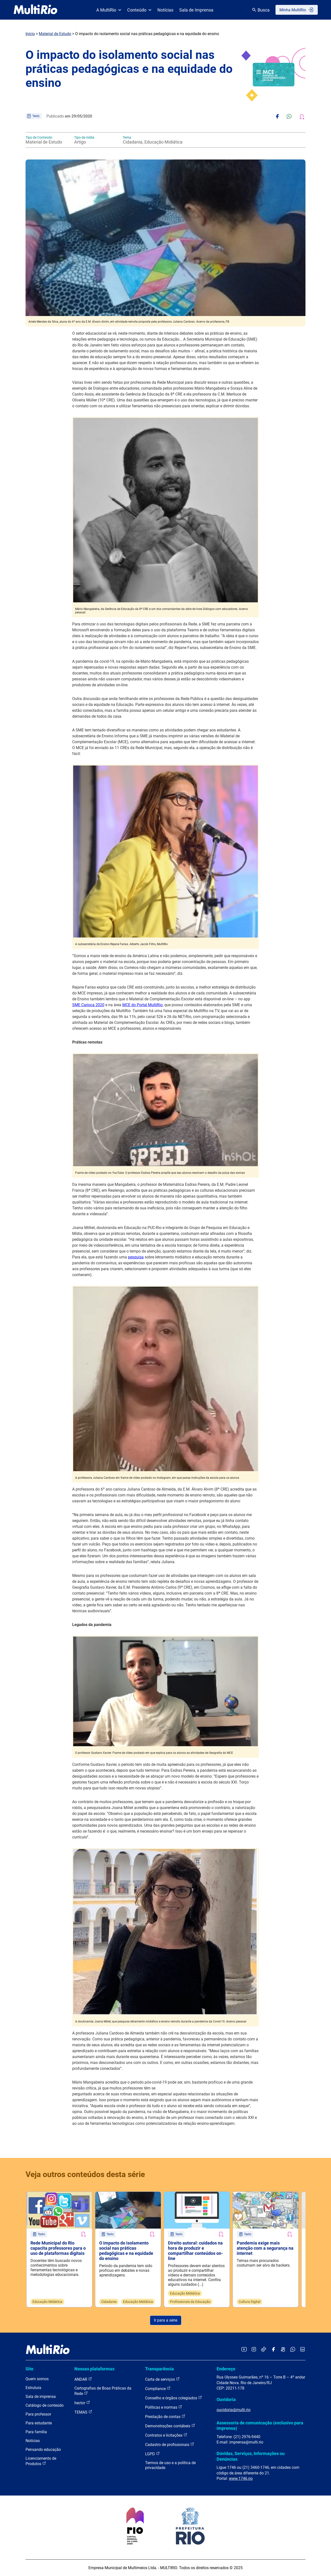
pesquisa (136, 1257)
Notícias (165, 10)
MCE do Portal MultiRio (142, 1005)
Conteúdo (139, 10)
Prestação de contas (165, 2416)
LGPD (152, 2453)
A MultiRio (108, 10)
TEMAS (83, 2412)
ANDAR (83, 2379)
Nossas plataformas (94, 2368)
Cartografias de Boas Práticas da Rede (102, 2391)
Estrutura (33, 2387)
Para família (36, 2432)
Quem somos (37, 2379)
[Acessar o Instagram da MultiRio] (254, 2349)
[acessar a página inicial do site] (35, 9)
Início (30, 33)
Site (29, 2368)
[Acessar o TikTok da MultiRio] (264, 2349)
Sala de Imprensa (196, 10)
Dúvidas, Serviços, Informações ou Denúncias (251, 2456)
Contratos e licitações (166, 2435)
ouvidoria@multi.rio (233, 2409)
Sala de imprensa (41, 2396)
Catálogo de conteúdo (45, 2405)
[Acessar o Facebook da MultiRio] (273, 2349)
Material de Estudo (55, 33)
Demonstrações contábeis (170, 2425)
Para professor (38, 2414)
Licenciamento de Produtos (41, 2461)
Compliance (158, 2388)
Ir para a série (165, 2320)
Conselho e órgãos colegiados (173, 2397)
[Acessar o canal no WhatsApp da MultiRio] (293, 2349)
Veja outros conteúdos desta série (85, 2174)
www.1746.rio (241, 2478)
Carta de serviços (162, 2379)
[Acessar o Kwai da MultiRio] (283, 2349)
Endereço (226, 2368)
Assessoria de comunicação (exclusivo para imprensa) (260, 2425)
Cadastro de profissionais (169, 2444)
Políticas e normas (163, 2407)
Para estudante (39, 2423)
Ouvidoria (226, 2399)
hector (82, 2402)
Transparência (159, 2368)
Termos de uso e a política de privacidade (170, 2465)
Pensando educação (43, 2449)
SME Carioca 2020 (88, 1005)
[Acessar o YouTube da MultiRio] (244, 2349)
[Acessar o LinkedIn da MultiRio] (302, 2349)
